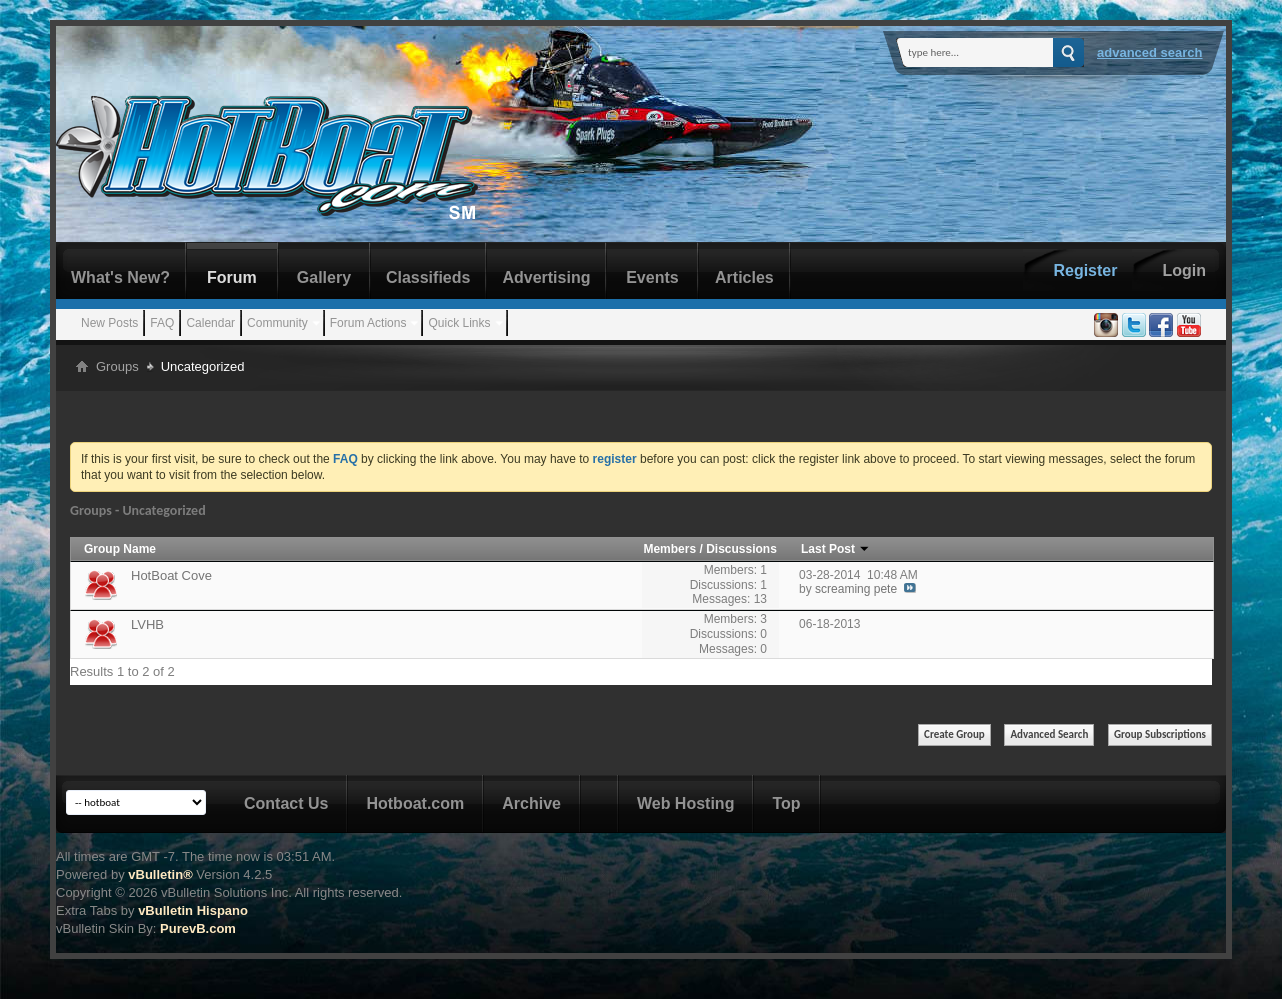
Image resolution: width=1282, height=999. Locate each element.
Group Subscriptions (1160, 734)
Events (652, 277)
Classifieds (428, 277)
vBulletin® (160, 874)
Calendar (210, 323)
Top (786, 803)
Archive (531, 803)
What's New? (120, 277)
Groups (117, 366)
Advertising (546, 277)
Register (1085, 270)
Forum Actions (368, 323)
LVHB (147, 624)
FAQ (162, 323)
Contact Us (286, 803)
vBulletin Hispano (193, 910)
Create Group (954, 734)
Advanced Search (1150, 52)
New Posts (109, 323)
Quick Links (459, 323)
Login (1184, 270)
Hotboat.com (415, 803)
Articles (744, 277)
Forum (232, 277)
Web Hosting (685, 803)
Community (277, 323)
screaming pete (856, 589)
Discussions (741, 549)
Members (671, 549)
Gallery (324, 277)
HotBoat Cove (171, 575)
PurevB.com (198, 928)
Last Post (835, 549)
